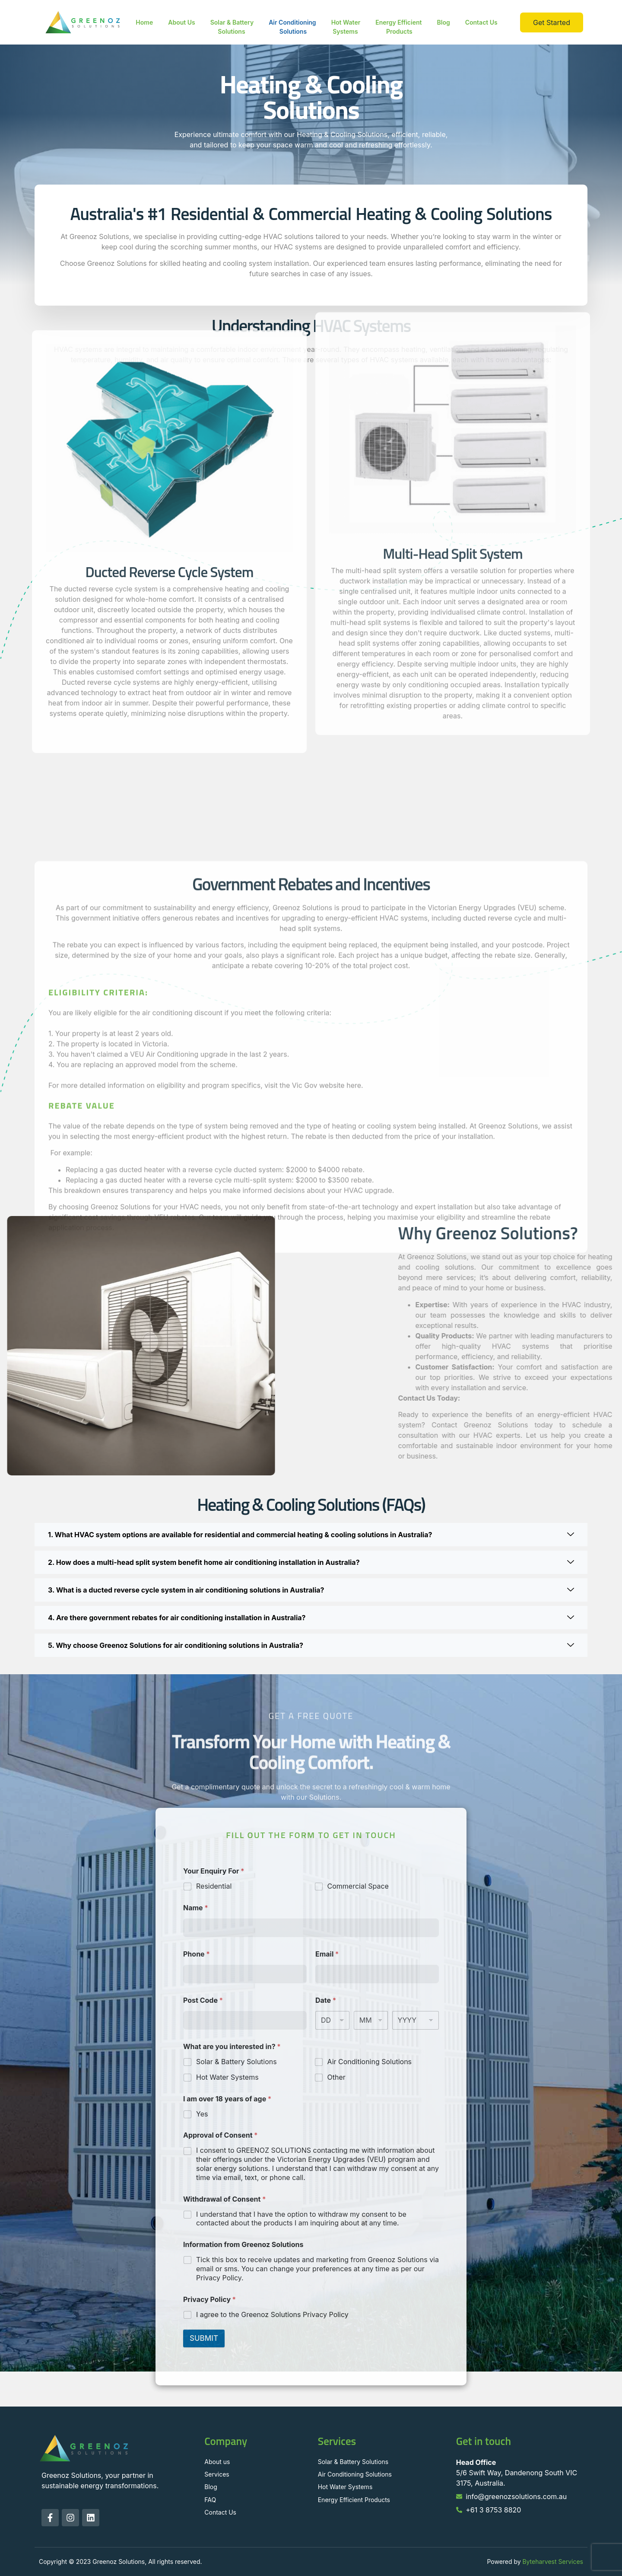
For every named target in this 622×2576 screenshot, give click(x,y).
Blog (443, 22)
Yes (202, 2114)
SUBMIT (204, 2338)
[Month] (371, 2020)
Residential (214, 1886)
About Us (181, 22)
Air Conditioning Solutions (292, 27)
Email (327, 1954)
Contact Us (481, 22)
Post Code (203, 2000)
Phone (196, 1954)
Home (144, 22)
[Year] (415, 2020)
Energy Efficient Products (398, 27)
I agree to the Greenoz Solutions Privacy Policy (272, 2314)
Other (336, 2077)
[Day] (332, 2020)
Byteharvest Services (552, 2561)
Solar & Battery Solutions (232, 27)
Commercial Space (358, 1886)
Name (195, 1908)
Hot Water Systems (346, 27)
